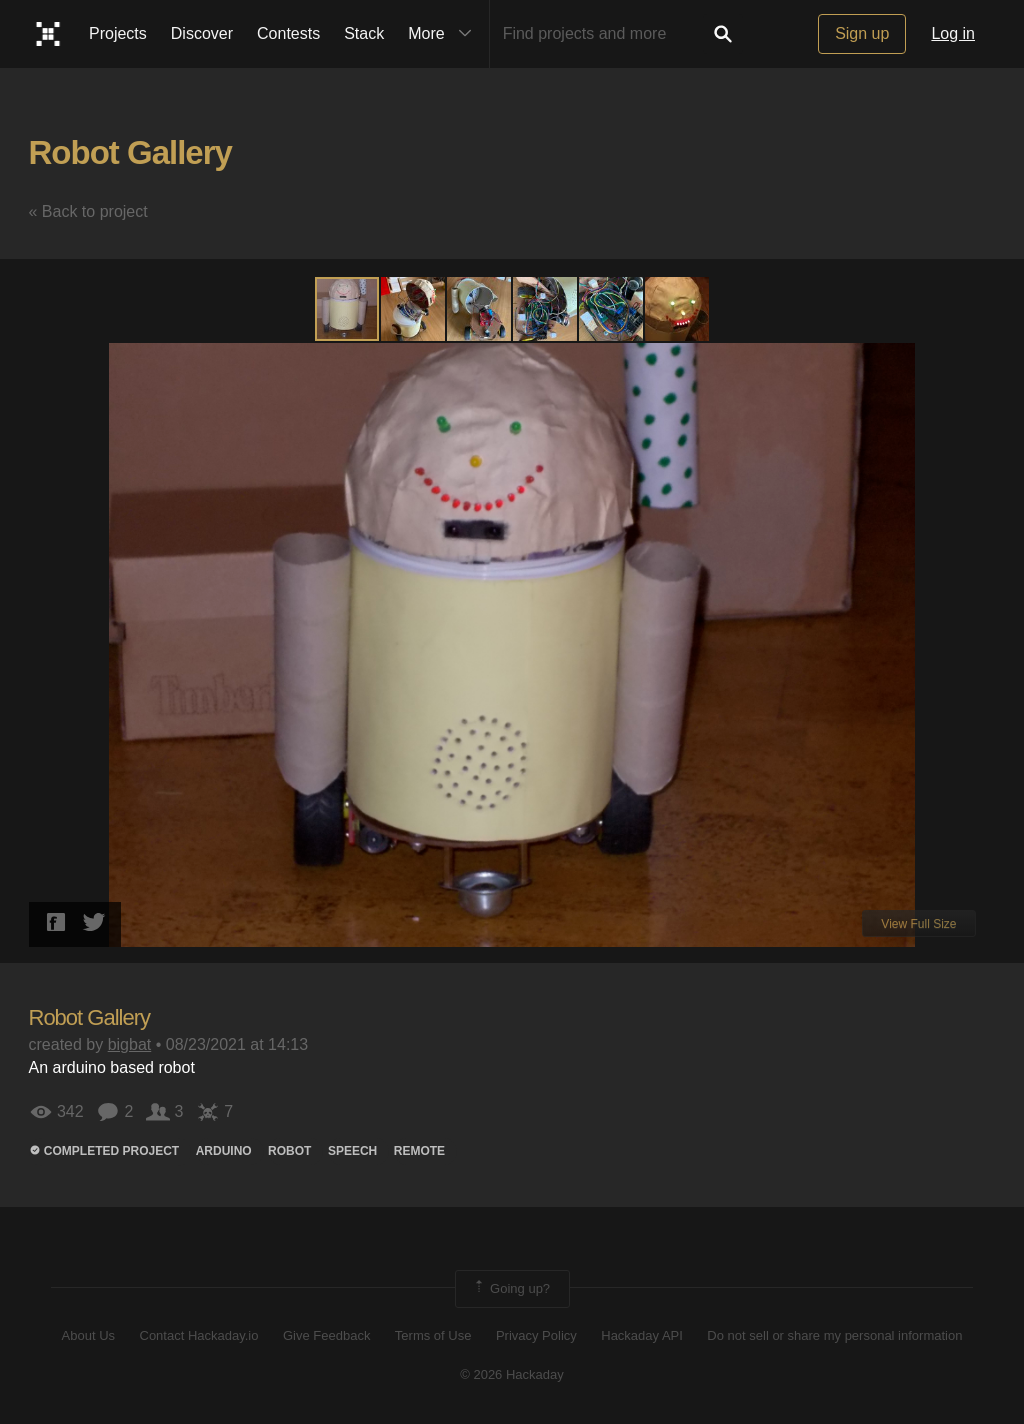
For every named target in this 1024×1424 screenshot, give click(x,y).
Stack (364, 33)
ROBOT (289, 1151)
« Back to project (88, 211)
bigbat (130, 1044)
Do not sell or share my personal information (834, 1335)
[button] (414, 309)
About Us (88, 1335)
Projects (118, 33)
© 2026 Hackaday (512, 1374)
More (444, 34)
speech (352, 1151)
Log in (953, 33)
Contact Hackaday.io (199, 1335)
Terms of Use (433, 1335)
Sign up (862, 33)
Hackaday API (642, 1335)
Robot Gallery (130, 152)
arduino (224, 1151)
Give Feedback (326, 1335)
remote (419, 1151)
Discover (202, 33)
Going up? (511, 1289)
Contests (288, 33)
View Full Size (918, 924)
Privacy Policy (536, 1335)
